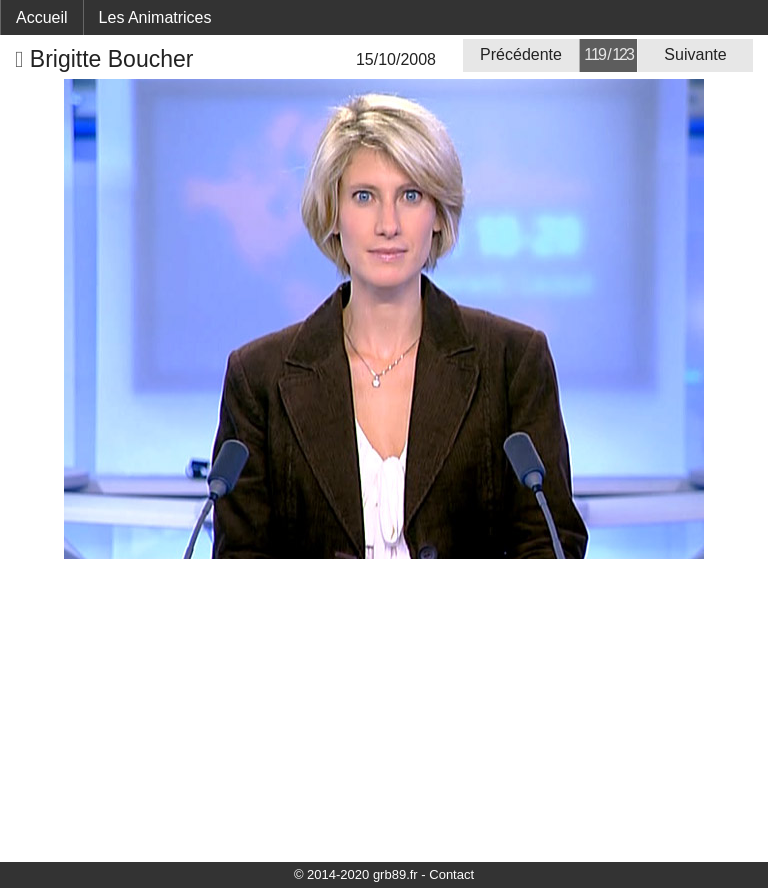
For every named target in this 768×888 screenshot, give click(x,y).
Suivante (695, 54)
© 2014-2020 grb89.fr (356, 874)
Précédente (521, 54)
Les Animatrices (155, 17)
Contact (451, 874)
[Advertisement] (384, 709)
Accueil (42, 17)
